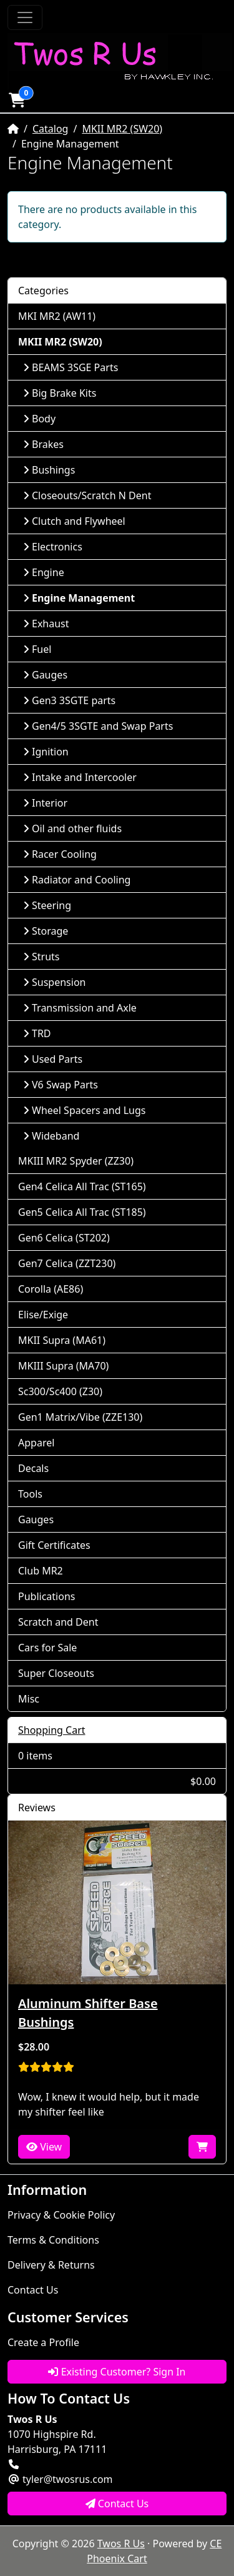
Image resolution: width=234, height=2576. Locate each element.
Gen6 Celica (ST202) (64, 1238)
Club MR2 (40, 1571)
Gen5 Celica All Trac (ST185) (82, 1212)
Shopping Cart (51, 1730)
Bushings (49, 470)
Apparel (36, 1443)
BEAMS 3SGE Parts (70, 367)
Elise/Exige (43, 1314)
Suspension (54, 982)
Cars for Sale (47, 1647)
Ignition (46, 751)
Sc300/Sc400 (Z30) (60, 1391)
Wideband (51, 1136)
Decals (33, 1468)
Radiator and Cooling (76, 880)
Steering (47, 905)
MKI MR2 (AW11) (56, 316)
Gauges (45, 675)
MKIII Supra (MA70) (63, 1366)
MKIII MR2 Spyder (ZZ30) (76, 1161)
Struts (41, 956)
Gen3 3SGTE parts (69, 700)
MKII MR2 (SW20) (122, 129)
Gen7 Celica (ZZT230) (66, 1263)
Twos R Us (121, 2543)
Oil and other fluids (72, 828)
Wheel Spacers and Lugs (84, 1110)
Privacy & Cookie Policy (61, 2215)
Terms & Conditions (53, 2240)
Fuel (37, 649)
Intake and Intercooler (80, 777)
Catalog (50, 129)
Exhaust (46, 623)
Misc (28, 1699)
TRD (37, 1033)
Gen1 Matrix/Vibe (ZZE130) (80, 1417)
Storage (45, 931)
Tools (30, 1494)
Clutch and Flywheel (74, 521)
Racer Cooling (60, 854)
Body (39, 418)
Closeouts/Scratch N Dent (87, 495)
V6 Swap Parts (60, 1085)
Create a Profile (43, 2342)
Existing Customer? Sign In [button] (116, 2372)
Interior (45, 803)
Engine (43, 572)
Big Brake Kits (59, 393)
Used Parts (52, 1059)
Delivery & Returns (51, 2265)
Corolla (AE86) (50, 1289)
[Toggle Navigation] (24, 17)
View (44, 2147)
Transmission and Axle (80, 1008)
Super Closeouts (56, 1673)
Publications (46, 1596)
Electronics (52, 547)
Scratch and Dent (58, 1622)
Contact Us (32, 2290)
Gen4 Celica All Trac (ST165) (82, 1186)
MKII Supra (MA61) (61, 1340)
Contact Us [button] (117, 2503)
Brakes (43, 444)
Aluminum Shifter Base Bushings (88, 2013)
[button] (16, 99)
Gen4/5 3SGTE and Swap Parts (98, 726)
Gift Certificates (54, 1545)
